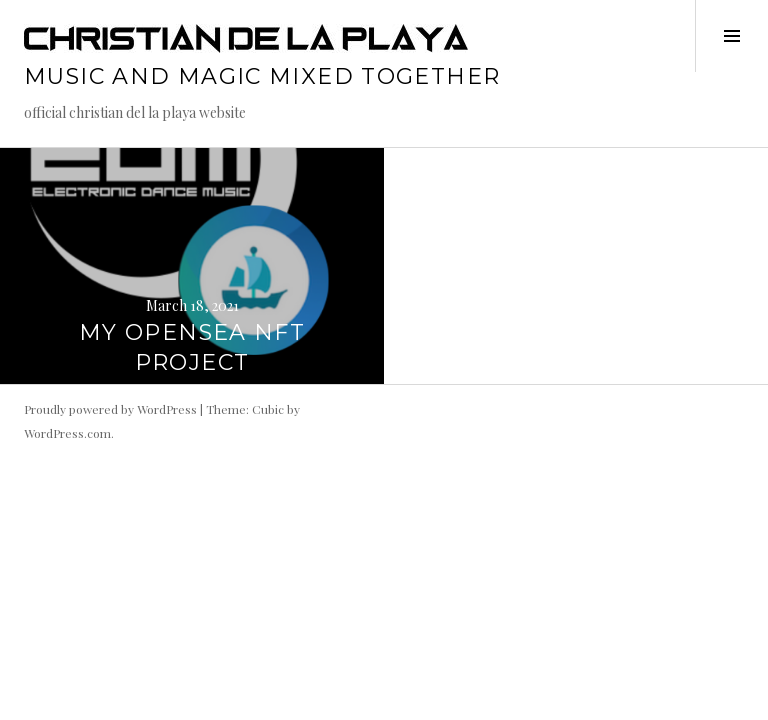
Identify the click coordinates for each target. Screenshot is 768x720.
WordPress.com (67, 433)
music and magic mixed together (262, 76)
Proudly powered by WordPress (110, 409)
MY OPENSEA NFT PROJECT (192, 347)
